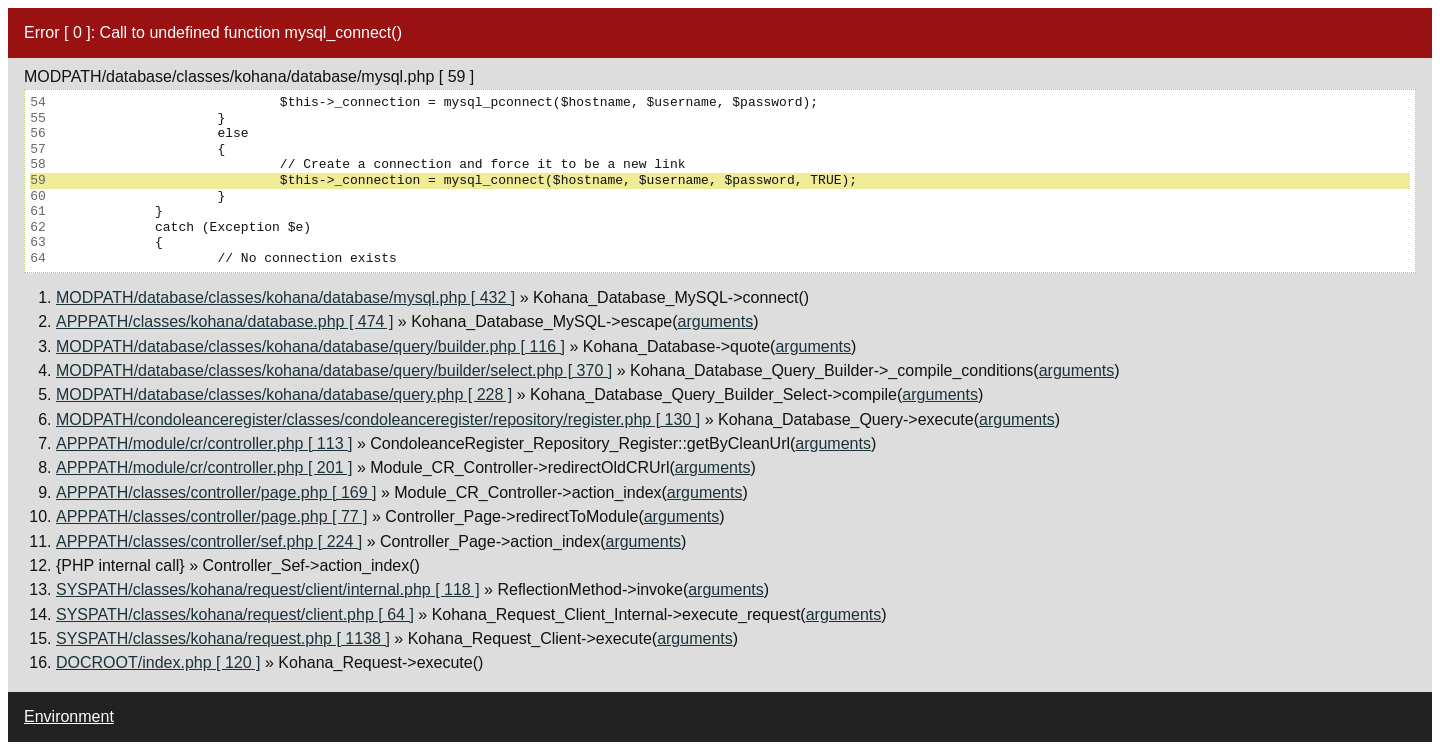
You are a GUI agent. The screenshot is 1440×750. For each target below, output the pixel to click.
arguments (716, 321)
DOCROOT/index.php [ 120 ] (158, 662)
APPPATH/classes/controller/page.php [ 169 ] (216, 492)
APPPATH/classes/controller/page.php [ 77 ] (212, 516)
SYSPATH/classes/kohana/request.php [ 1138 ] (223, 638)
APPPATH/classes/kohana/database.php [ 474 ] (224, 321)
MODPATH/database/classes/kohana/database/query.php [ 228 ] (284, 394)
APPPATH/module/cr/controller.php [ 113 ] (204, 443)
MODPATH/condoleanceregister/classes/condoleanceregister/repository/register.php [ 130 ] (378, 419)
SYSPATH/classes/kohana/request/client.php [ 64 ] (235, 614)
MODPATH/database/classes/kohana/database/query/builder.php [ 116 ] (310, 346)
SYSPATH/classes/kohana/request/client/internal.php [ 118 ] (268, 589)
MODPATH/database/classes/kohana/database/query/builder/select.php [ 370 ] (334, 370)
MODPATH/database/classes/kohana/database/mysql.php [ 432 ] (285, 297)
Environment (69, 716)
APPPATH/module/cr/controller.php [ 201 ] (204, 467)
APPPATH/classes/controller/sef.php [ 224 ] (209, 541)
